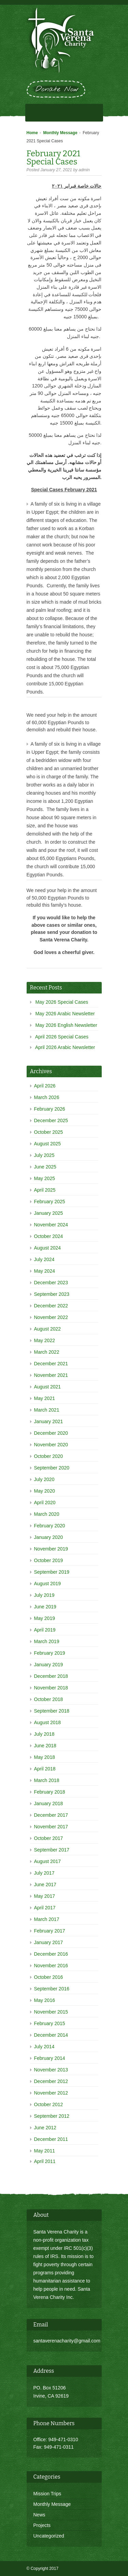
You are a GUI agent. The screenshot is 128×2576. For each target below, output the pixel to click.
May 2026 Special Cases (61, 1002)
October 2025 (48, 1132)
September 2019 (52, 1572)
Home (32, 132)
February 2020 (49, 1525)
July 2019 (44, 1595)
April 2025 (45, 1190)
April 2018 (45, 1768)
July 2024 (44, 1259)
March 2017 (46, 1919)
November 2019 (51, 1549)
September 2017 (52, 1850)
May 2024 (44, 1271)
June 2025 (45, 1167)
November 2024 (51, 1224)
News (39, 2514)
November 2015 (51, 2012)
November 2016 (51, 1965)
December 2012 (51, 2081)
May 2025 (44, 1178)
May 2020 (44, 1491)
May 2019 (44, 1618)
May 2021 (44, 1398)
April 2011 (45, 2161)
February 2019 (49, 1653)
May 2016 (44, 2000)
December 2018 (51, 1676)
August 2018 (47, 1722)
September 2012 (52, 2116)
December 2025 (51, 1120)
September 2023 (52, 1294)
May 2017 (44, 1896)
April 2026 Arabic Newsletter (65, 1047)
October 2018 (48, 1699)
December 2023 (51, 1282)
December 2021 (51, 1363)
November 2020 (51, 1444)
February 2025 (49, 1201)
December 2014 (51, 2035)
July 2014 (44, 2046)
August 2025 (47, 1143)
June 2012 (45, 2127)
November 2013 (51, 2069)
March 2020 (46, 1514)
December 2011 (51, 2139)
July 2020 (44, 1479)
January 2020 (48, 1537)
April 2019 (45, 1630)
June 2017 (45, 1884)
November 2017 (51, 1826)
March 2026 (46, 1097)
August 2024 (47, 1248)
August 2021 (47, 1386)
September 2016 (52, 1988)
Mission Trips (47, 2493)
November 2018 (51, 1687)
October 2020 (48, 1456)
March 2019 (46, 1641)
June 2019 (45, 1606)
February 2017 (49, 1931)
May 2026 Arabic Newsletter (65, 1013)
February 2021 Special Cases (54, 157)
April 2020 (45, 1502)
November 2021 (51, 1375)
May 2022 (44, 1340)
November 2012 (51, 2093)
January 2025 (48, 1213)
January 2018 (48, 1803)
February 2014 (49, 2058)
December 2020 (51, 1433)
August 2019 (47, 1583)
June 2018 (45, 1745)
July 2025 (44, 1155)
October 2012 (48, 2104)
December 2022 (51, 1305)
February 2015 (49, 2023)
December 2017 (51, 1815)
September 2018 (52, 1711)
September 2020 (52, 1467)
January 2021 (48, 1421)
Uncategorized (48, 2536)
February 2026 (49, 1109)
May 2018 (44, 1757)
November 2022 (51, 1317)
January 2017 (48, 1942)
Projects (42, 2525)
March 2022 (46, 1352)
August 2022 (47, 1329)
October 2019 (48, 1560)
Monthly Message (60, 132)
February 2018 (49, 1792)
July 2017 (44, 1873)
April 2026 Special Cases (61, 1036)
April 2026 (45, 1085)
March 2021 (46, 1410)
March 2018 (46, 1780)
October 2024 (48, 1236)
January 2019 (48, 1664)
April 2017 (45, 1907)
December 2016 (51, 1954)
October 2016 (48, 1977)
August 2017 (47, 1861)
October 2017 (48, 1838)
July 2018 (44, 1734)
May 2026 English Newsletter (66, 1025)
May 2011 (44, 2150)
